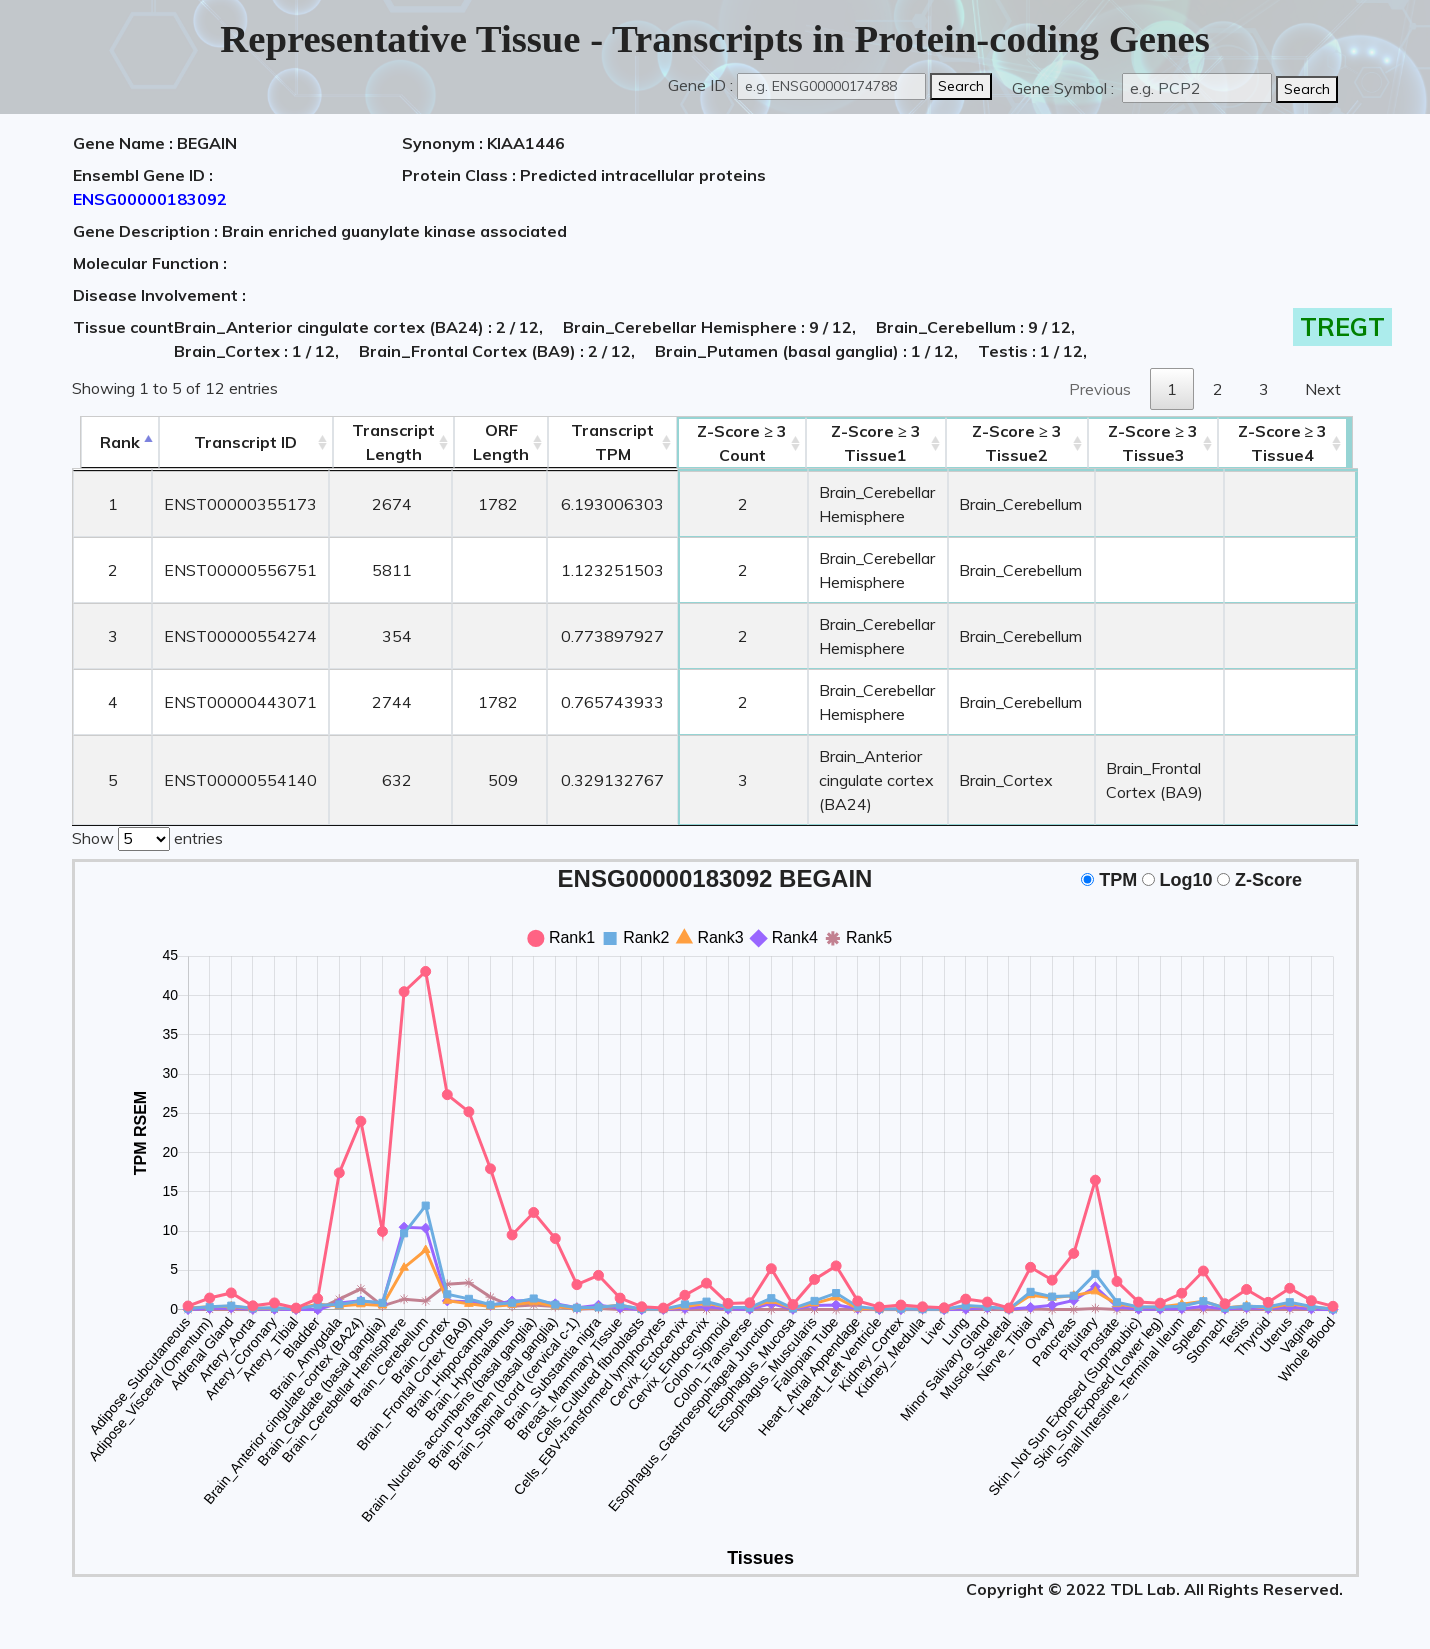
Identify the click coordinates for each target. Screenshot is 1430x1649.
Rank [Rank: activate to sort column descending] (112, 442)
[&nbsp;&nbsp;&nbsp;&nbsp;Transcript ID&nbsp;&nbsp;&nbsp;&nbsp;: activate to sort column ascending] (238, 442)
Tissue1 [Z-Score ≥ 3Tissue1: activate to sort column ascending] (874, 443)
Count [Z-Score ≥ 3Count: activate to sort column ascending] (737, 443)
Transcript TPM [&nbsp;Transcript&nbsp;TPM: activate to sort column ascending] (606, 442)
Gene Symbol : (1065, 88)
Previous (1100, 389)
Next (1323, 389)
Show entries (147, 837)
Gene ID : (700, 85)
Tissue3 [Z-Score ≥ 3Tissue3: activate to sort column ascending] (1160, 443)
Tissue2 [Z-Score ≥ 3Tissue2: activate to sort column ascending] (1020, 443)
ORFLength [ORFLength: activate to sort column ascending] (495, 442)
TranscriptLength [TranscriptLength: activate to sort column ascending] (387, 442)
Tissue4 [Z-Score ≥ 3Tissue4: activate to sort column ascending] (1292, 443)
